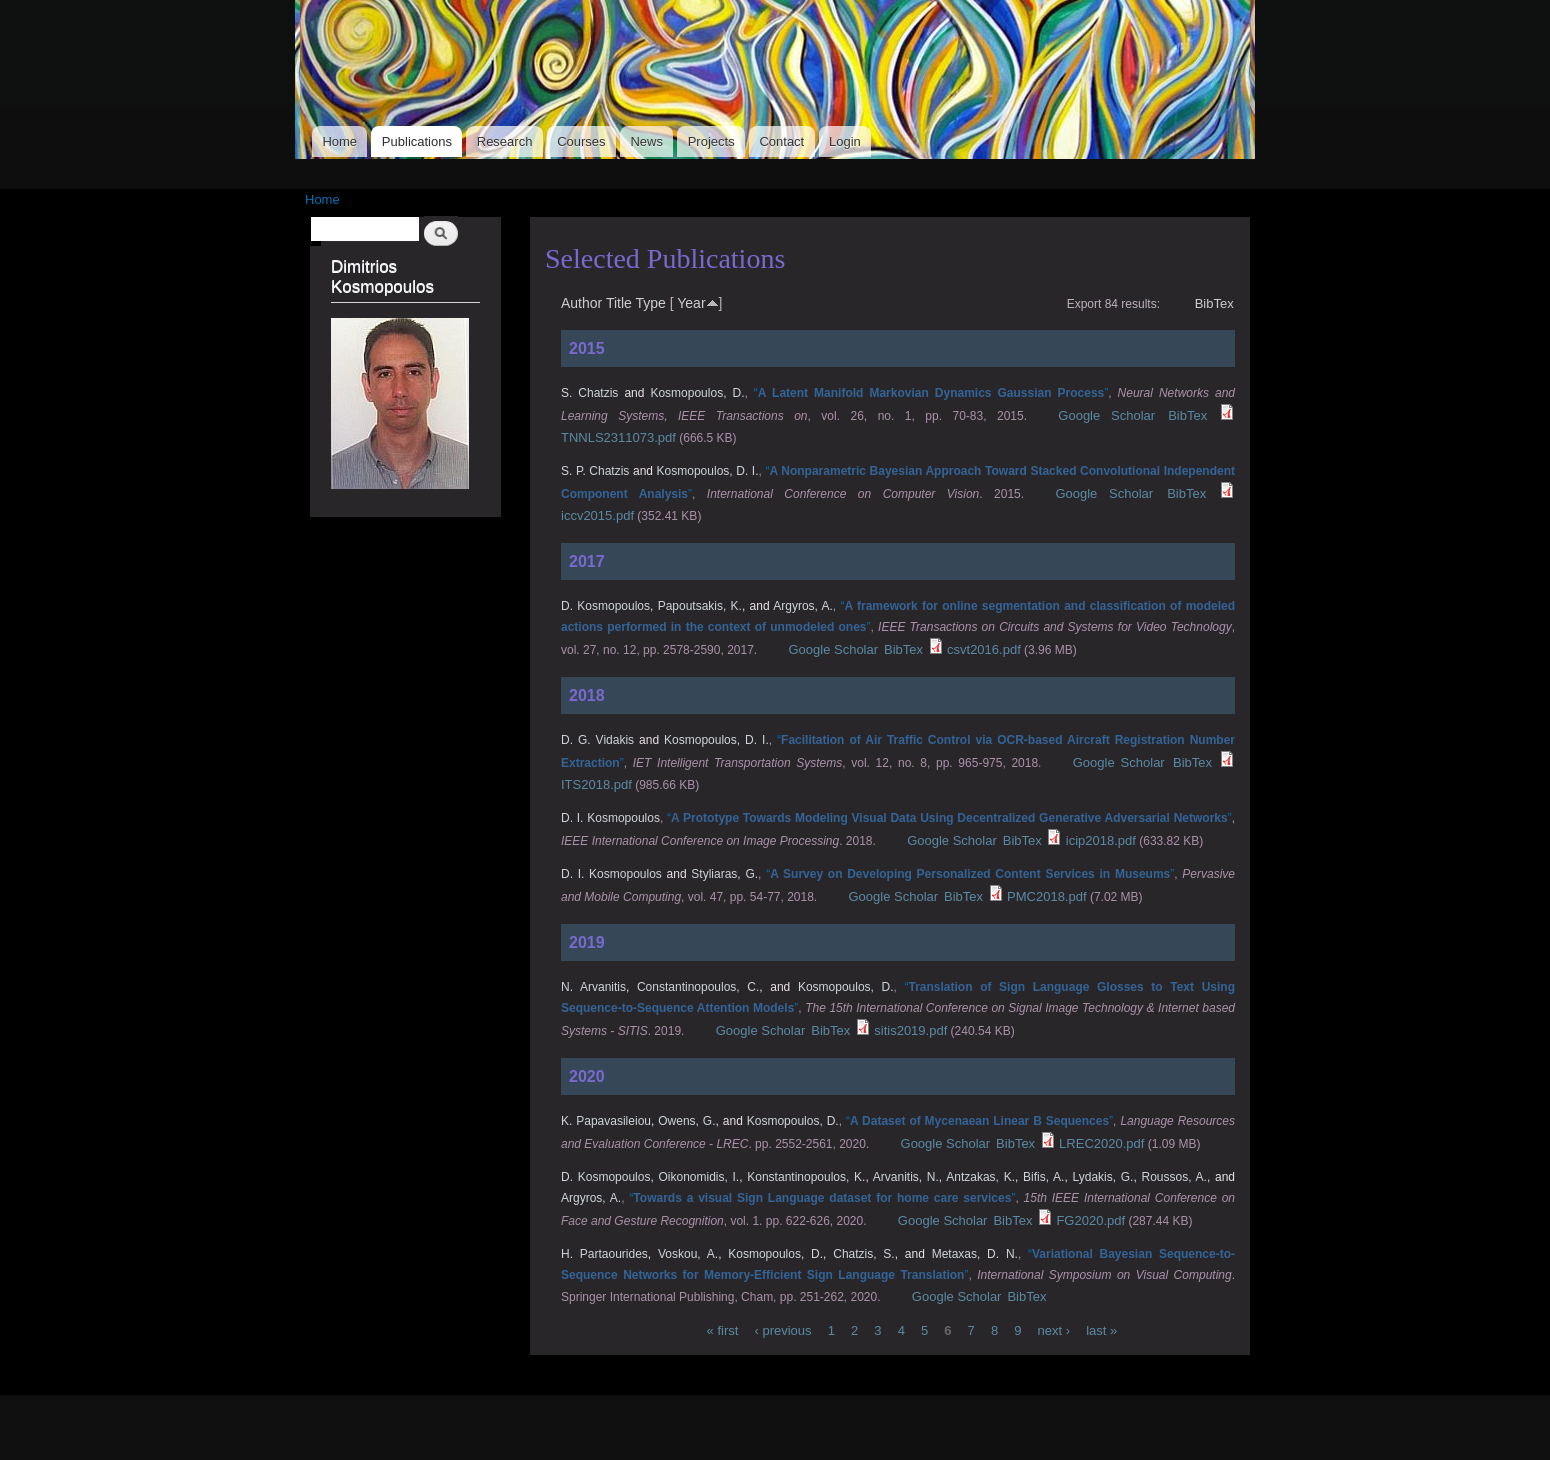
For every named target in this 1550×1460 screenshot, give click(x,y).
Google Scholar (1106, 415)
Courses (581, 141)
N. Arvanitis (593, 987)
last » (1101, 1330)
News (646, 141)
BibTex (1214, 303)
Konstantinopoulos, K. (806, 1177)
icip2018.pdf (1101, 840)
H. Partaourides (604, 1254)
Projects (711, 141)
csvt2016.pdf (984, 649)
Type (650, 303)
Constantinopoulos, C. (698, 987)
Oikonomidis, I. (698, 1177)
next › (1054, 1330)
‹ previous (782, 1330)
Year (691, 303)
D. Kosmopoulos (605, 606)
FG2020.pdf (1090, 1220)
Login (845, 141)
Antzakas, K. (980, 1177)
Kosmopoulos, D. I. (708, 471)
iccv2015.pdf (597, 515)
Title (619, 303)
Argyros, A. (803, 606)
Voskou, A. (688, 1254)
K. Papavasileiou (606, 1121)
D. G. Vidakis (597, 740)
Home (339, 141)
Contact (781, 141)
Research (505, 141)
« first (723, 1330)
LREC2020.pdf (1101, 1143)
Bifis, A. (1043, 1177)
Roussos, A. (1174, 1177)
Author (581, 303)
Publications (417, 141)
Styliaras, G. (724, 874)
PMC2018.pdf (1047, 896)
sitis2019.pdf (910, 1030)
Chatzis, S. (863, 1254)
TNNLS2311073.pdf (618, 437)
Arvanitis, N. (906, 1177)
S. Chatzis (589, 393)
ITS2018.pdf (596, 784)
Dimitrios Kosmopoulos (382, 276)
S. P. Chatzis (595, 471)
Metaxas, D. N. (975, 1254)
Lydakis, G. (1103, 1177)
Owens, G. (686, 1121)
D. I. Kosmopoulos (610, 818)
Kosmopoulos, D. (697, 393)
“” (931, 393)
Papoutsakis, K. (700, 606)
